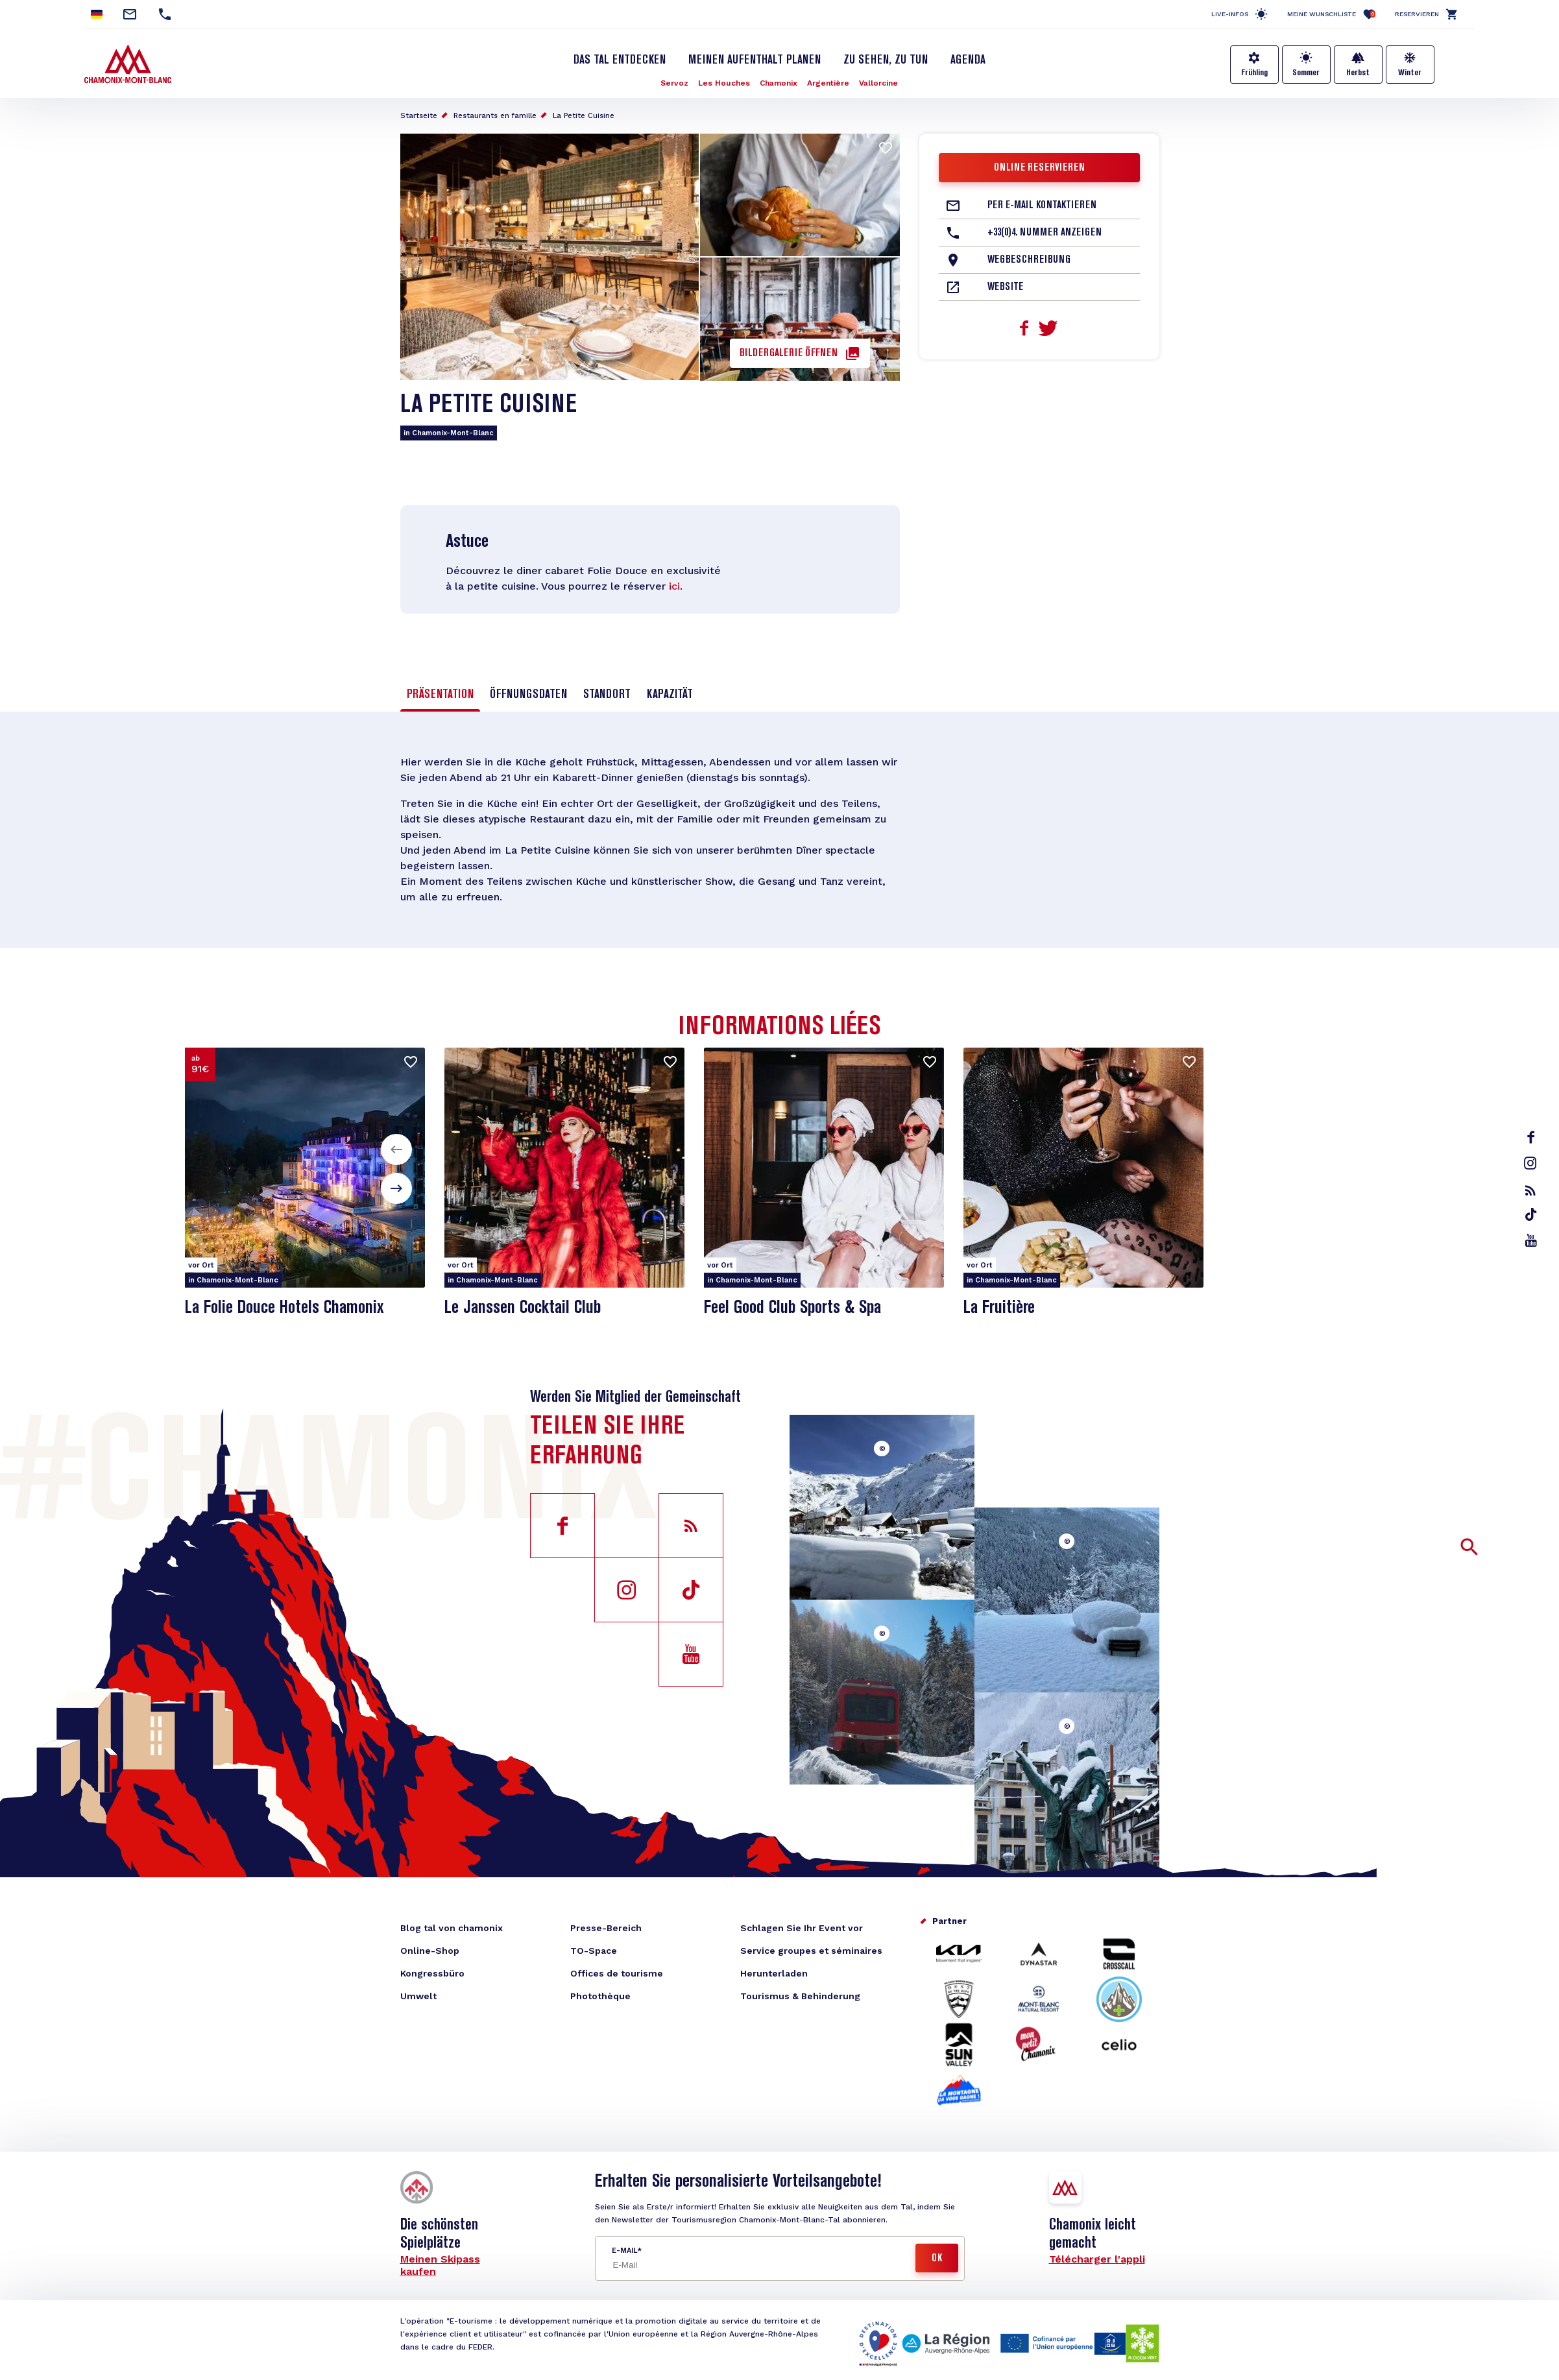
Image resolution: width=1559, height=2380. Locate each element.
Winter (1409, 73)
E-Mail (624, 2250)
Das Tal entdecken (620, 60)
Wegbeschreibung (1028, 260)
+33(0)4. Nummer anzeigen (1044, 232)
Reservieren (1417, 14)
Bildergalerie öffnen (789, 353)
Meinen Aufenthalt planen (754, 60)
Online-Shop (429, 1950)
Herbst (1358, 73)
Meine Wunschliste (1331, 14)
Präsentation (440, 695)
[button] (396, 1149)
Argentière (828, 83)
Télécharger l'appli (1097, 2259)
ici (674, 586)
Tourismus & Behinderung (800, 1996)
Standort (607, 695)
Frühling (1254, 73)
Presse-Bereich (606, 1928)
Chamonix (778, 83)
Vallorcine (878, 83)
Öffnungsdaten (528, 695)
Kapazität (670, 695)
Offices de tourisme (616, 1973)
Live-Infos (1229, 14)
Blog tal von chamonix (451, 1928)
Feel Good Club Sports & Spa (792, 1308)
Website (1005, 287)
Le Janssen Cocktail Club (522, 1308)
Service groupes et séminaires (811, 1950)
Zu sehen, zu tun (885, 60)
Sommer (1306, 73)
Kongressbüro (432, 1973)
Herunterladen (774, 1973)
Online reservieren (1039, 168)
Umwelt (418, 1996)
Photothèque (600, 1996)
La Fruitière (999, 1308)
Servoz (674, 83)
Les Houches (724, 83)
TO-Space (593, 1950)
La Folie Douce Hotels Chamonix (284, 1308)
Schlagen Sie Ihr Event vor (801, 1928)
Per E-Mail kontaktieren (1041, 205)
